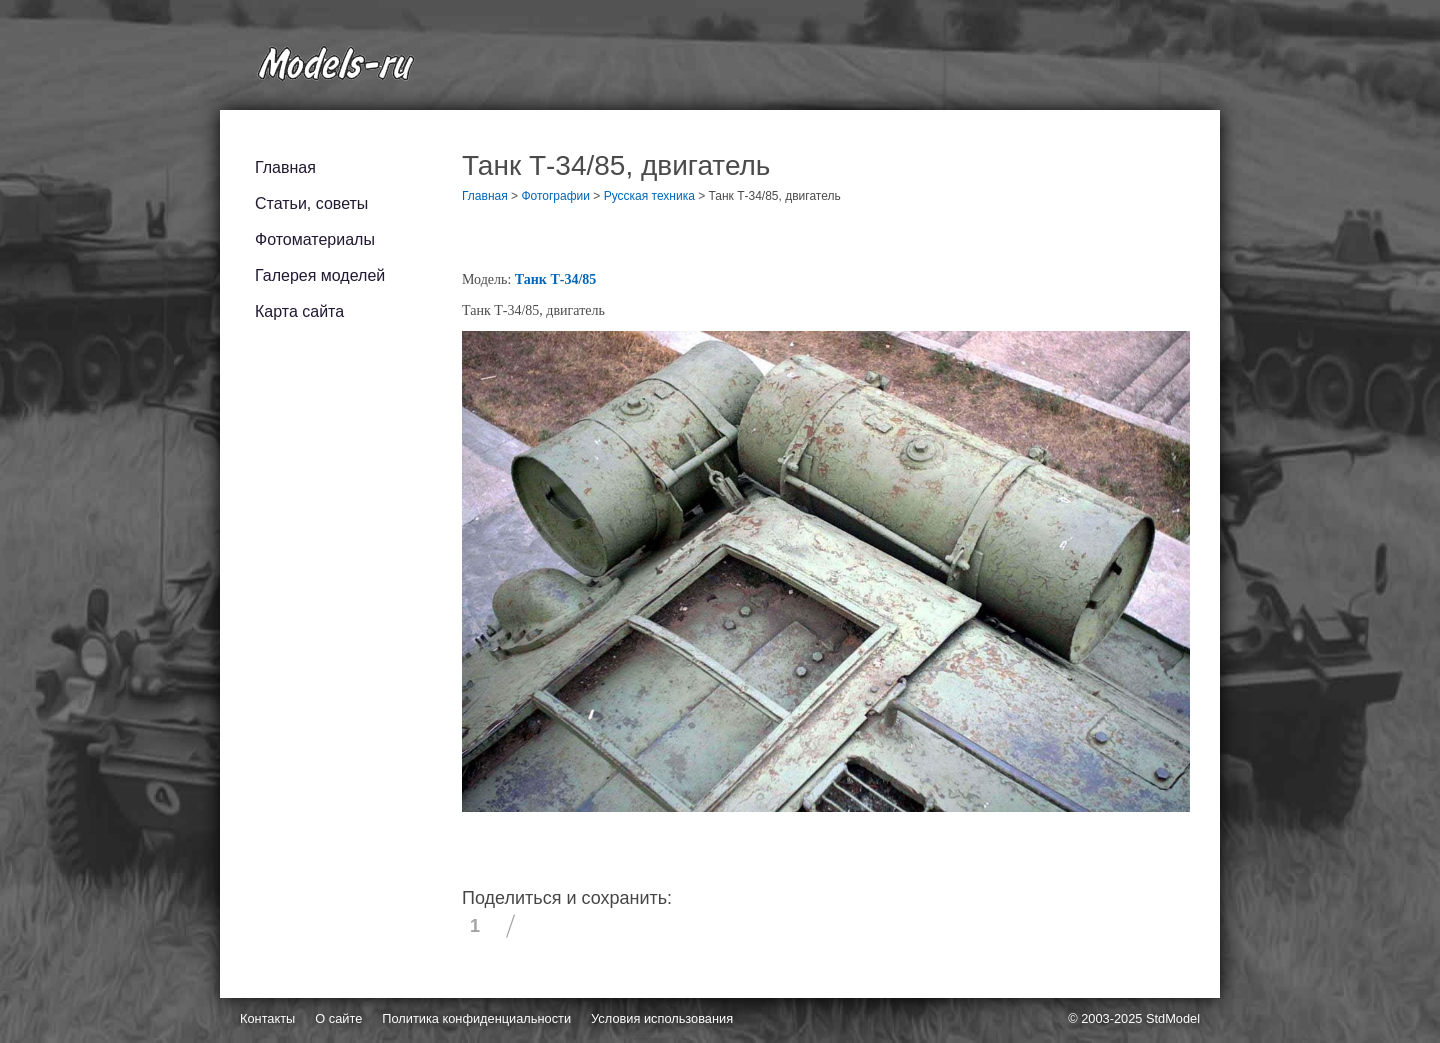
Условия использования (662, 1018)
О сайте (338, 1018)
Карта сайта (299, 311)
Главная (285, 167)
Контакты (267, 1018)
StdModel (1173, 1018)
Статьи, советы (311, 203)
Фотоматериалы (315, 239)
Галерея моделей (320, 275)
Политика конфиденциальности (476, 1018)
